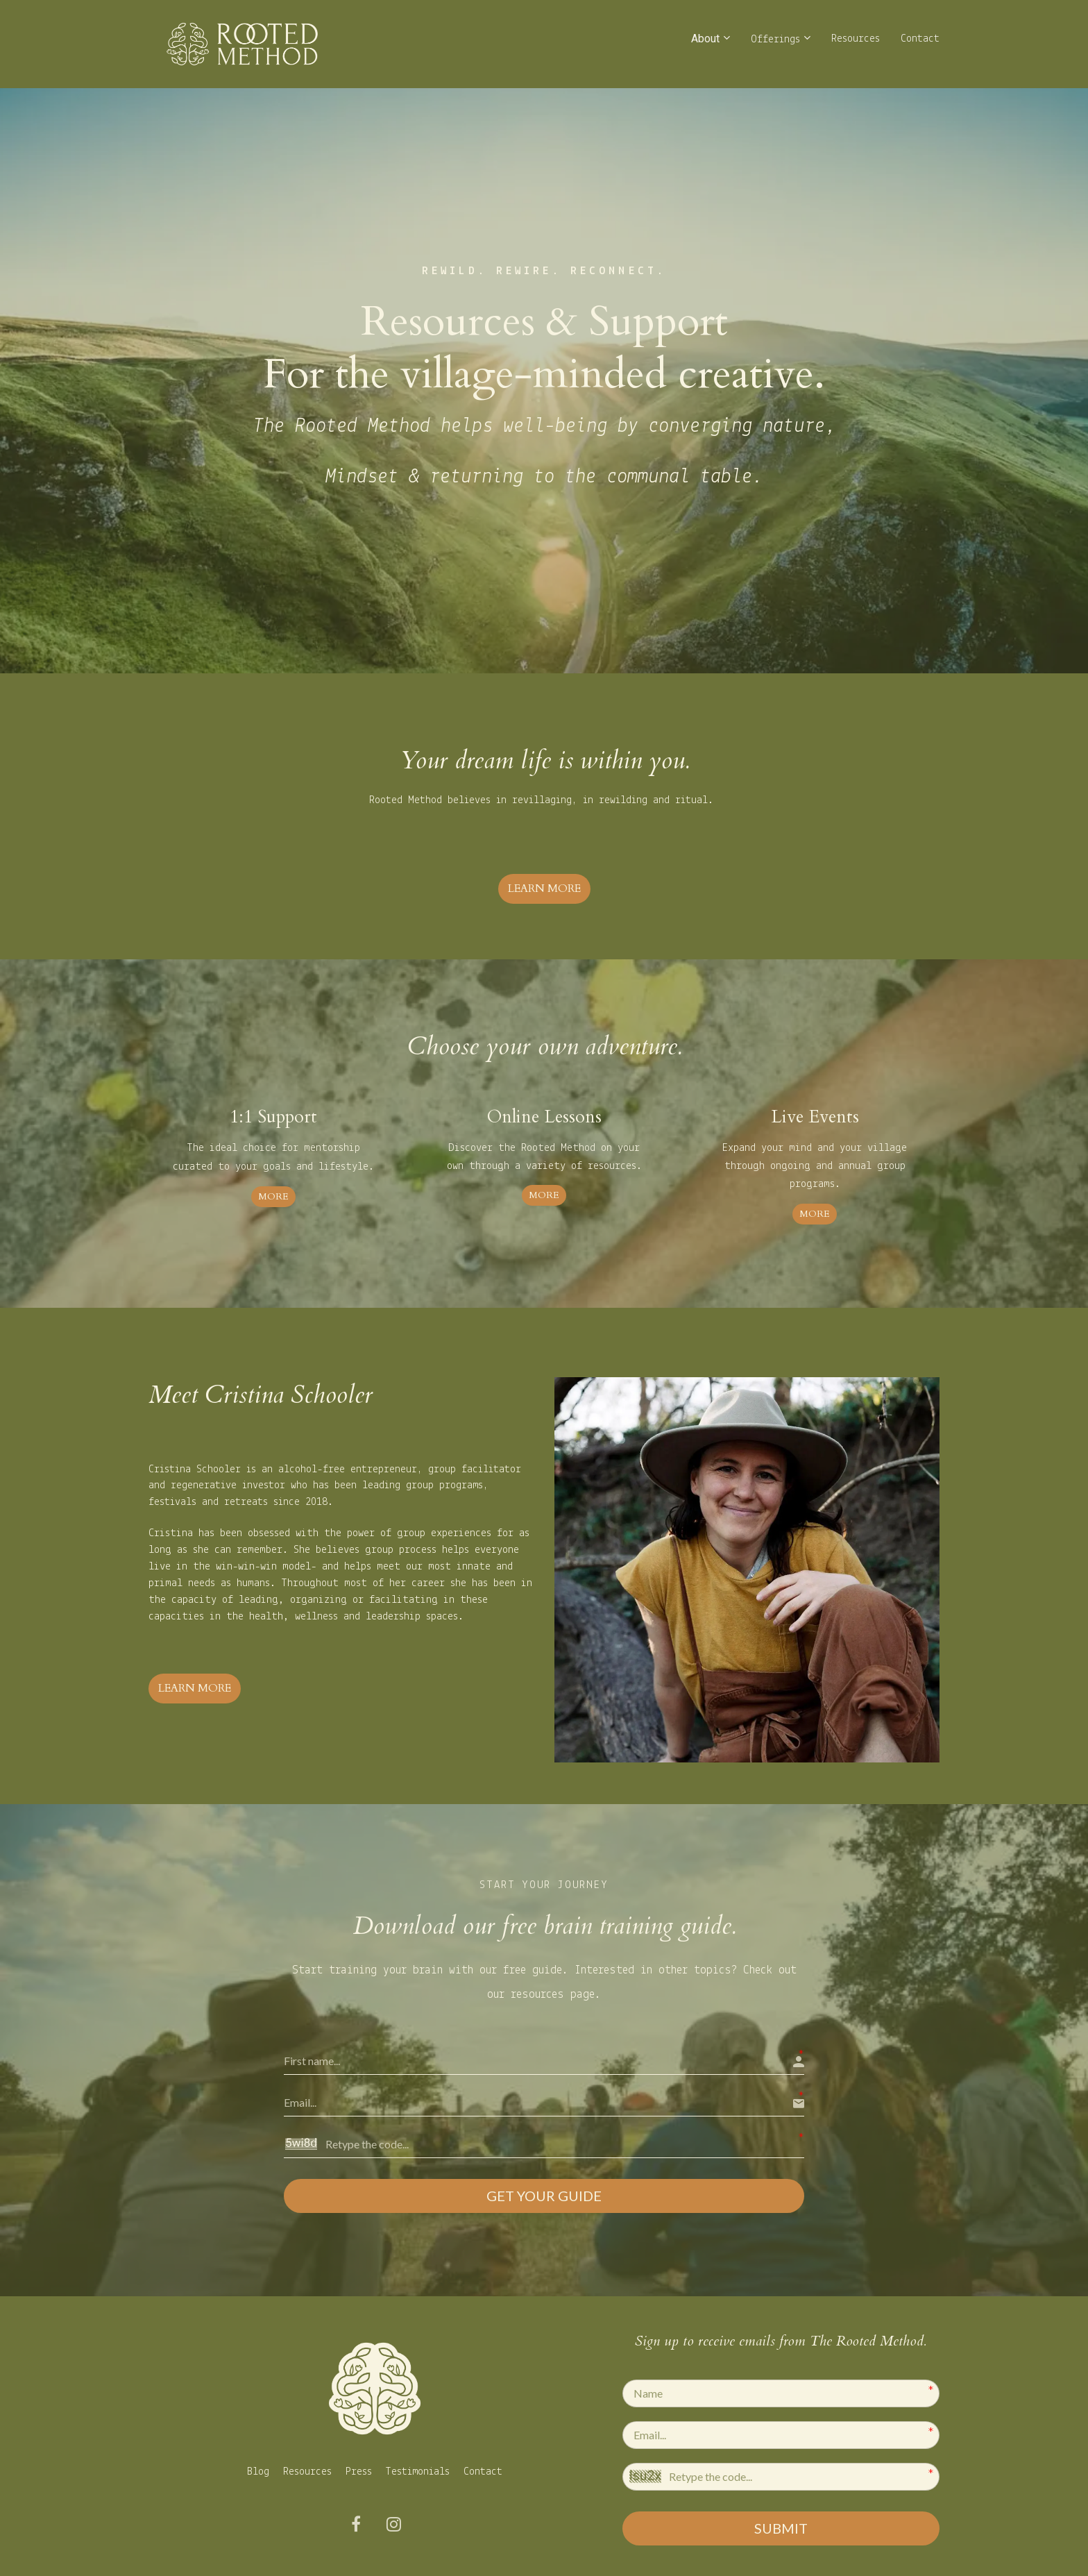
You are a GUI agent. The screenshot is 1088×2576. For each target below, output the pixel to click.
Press (359, 2468)
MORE (273, 1196)
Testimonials (418, 2468)
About (705, 38)
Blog (258, 2468)
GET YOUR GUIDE (544, 2195)
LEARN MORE (544, 888)
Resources (855, 38)
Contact (920, 38)
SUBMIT (781, 2525)
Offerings (775, 39)
